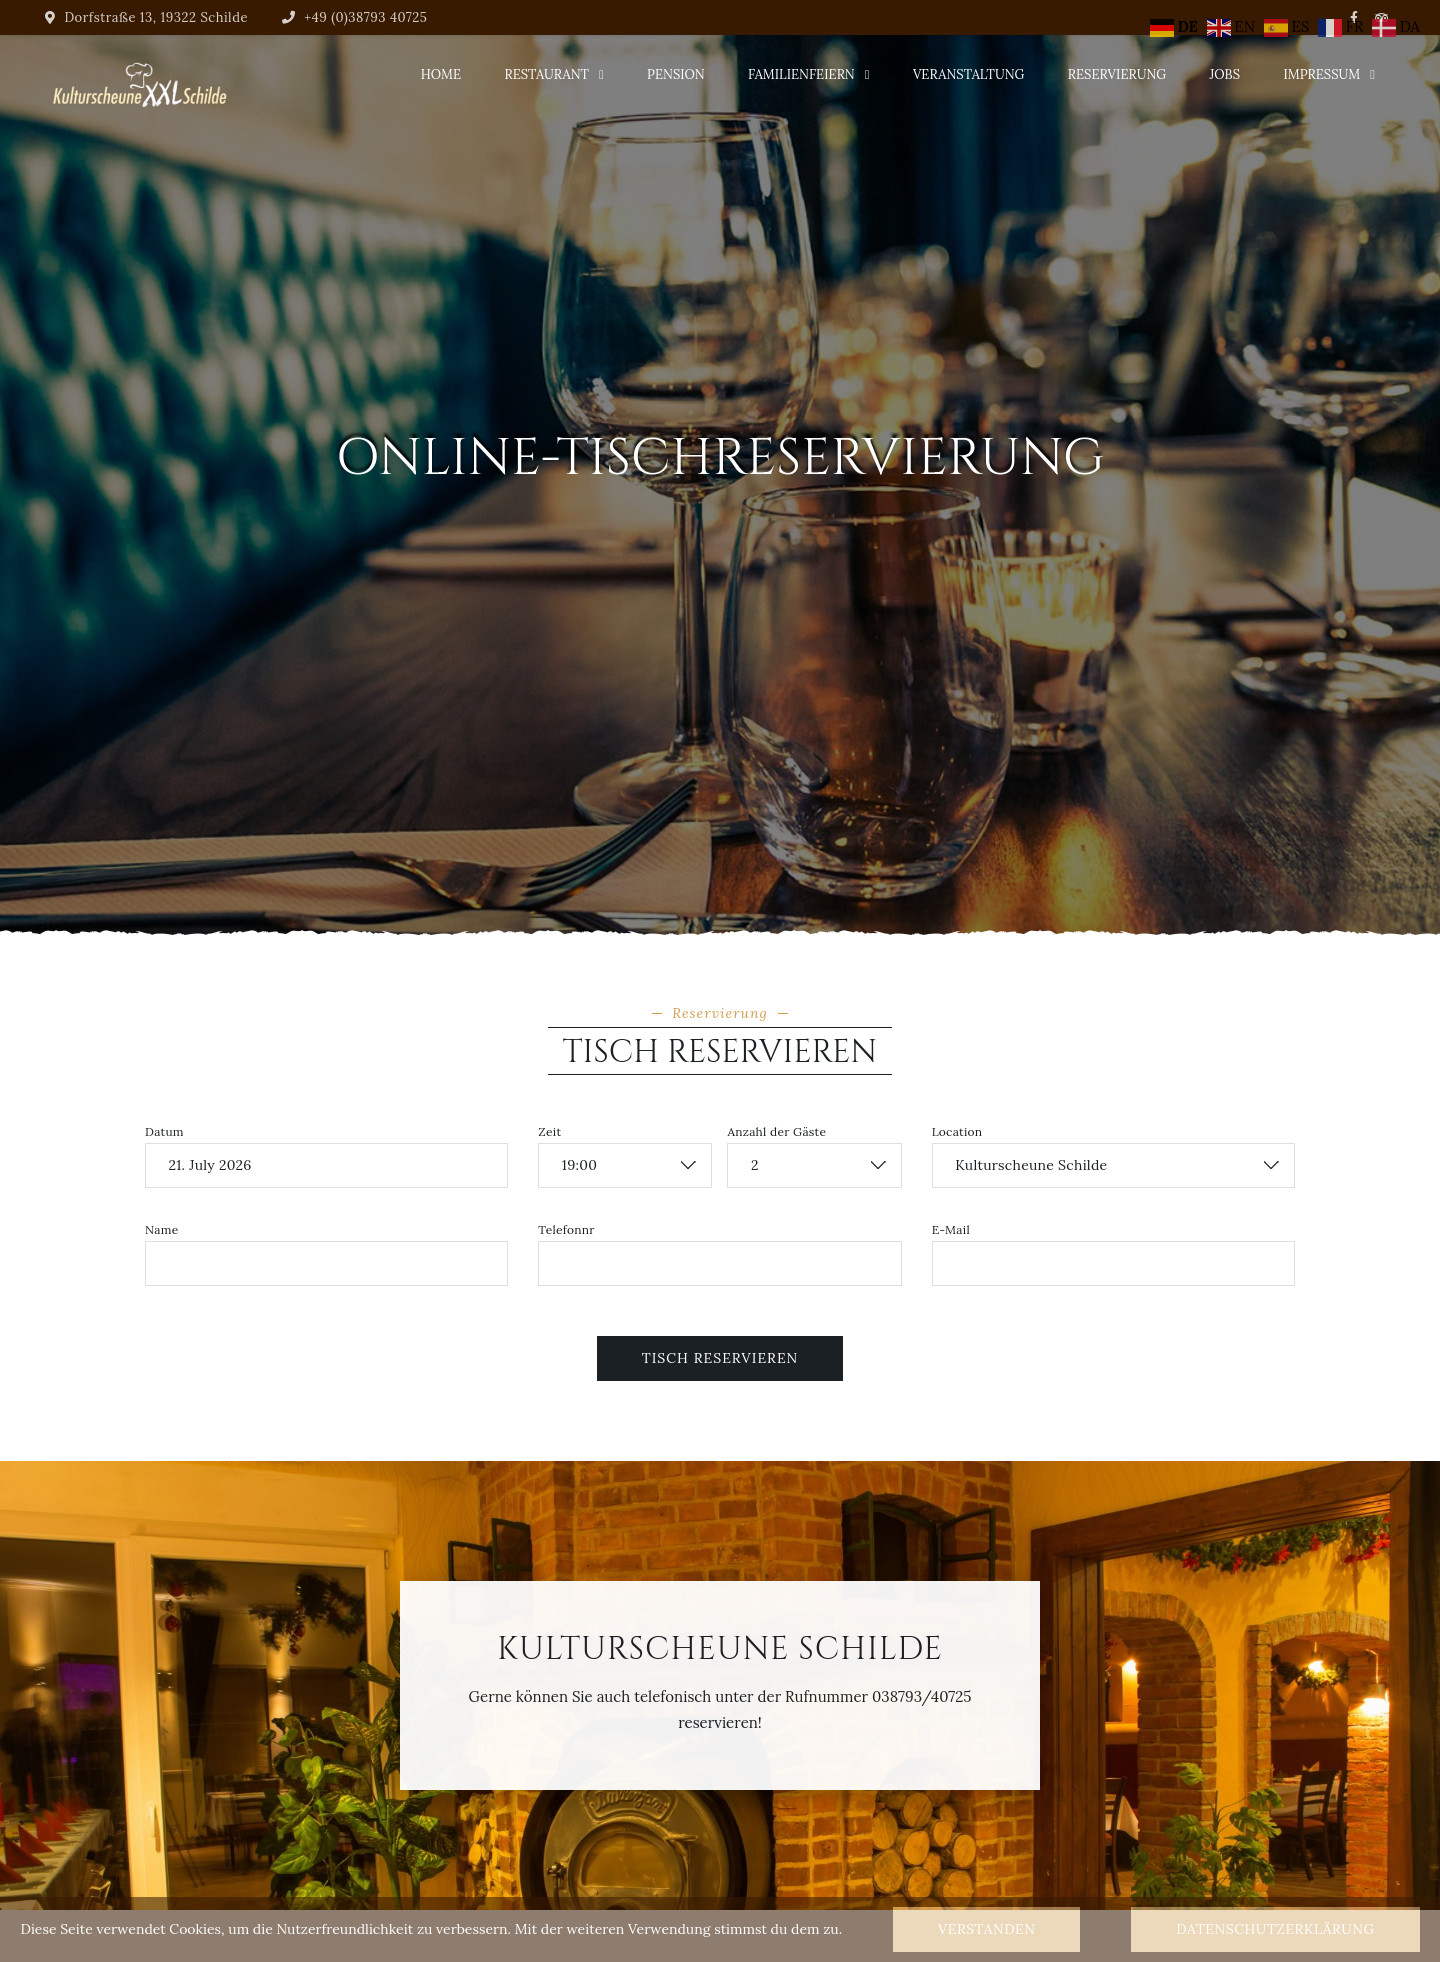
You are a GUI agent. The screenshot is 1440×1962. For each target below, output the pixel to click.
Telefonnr (566, 1230)
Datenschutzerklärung (1275, 1929)
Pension (676, 74)
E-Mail (951, 1230)
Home (441, 74)
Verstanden (986, 1929)
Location (957, 1132)
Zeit (549, 1132)
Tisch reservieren (720, 1358)
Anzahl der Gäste (776, 1132)
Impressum (1321, 74)
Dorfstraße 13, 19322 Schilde (146, 17)
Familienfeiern (801, 74)
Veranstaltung (969, 74)
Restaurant (546, 74)
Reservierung (1117, 74)
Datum (164, 1132)
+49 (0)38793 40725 (354, 17)
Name (162, 1230)
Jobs (1225, 74)
